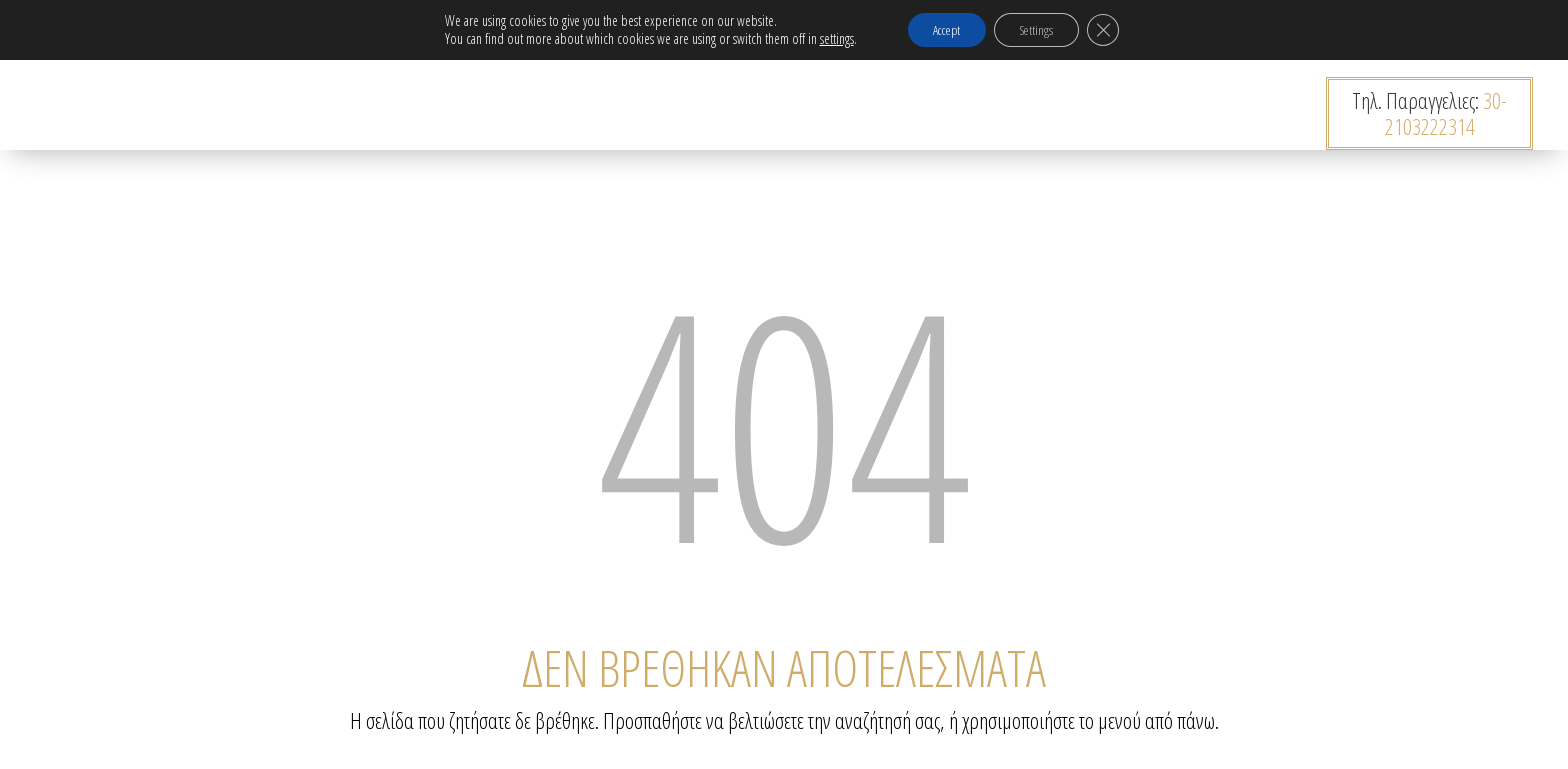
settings (822, 40)
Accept (940, 30)
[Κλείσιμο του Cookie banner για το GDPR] (1116, 31)
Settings (1042, 30)
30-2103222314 (1446, 113)
